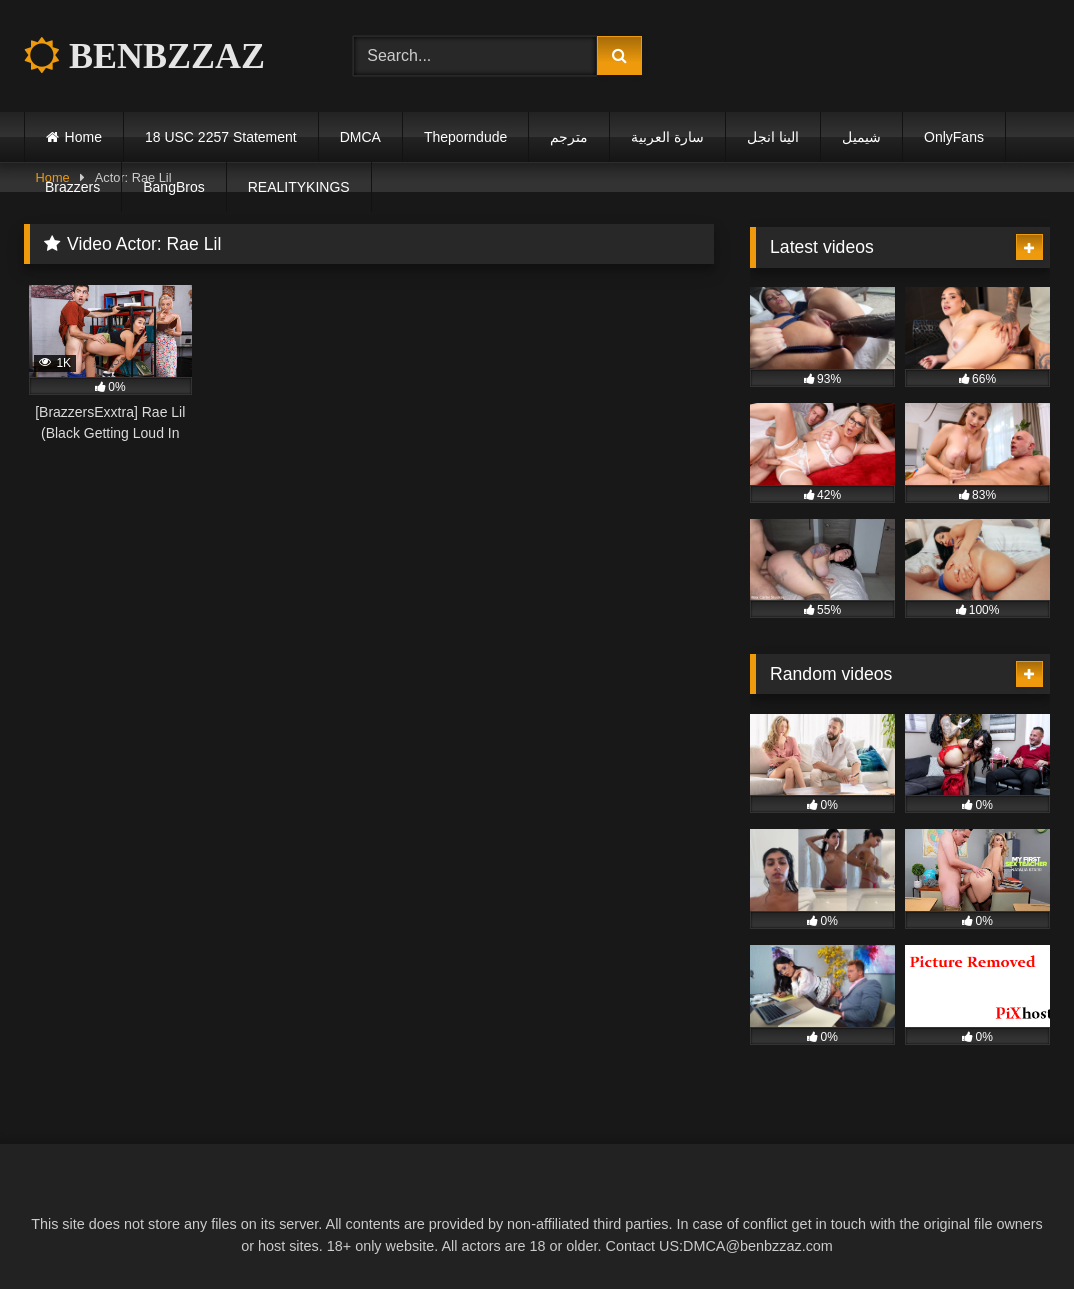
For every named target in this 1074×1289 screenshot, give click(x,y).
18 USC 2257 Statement (221, 137)
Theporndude (465, 137)
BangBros (173, 187)
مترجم (569, 137)
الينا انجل (773, 137)
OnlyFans (954, 137)
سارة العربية (667, 137)
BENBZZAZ (144, 56)
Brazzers (72, 187)
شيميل (861, 137)
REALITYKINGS (299, 187)
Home (83, 137)
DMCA (360, 137)
